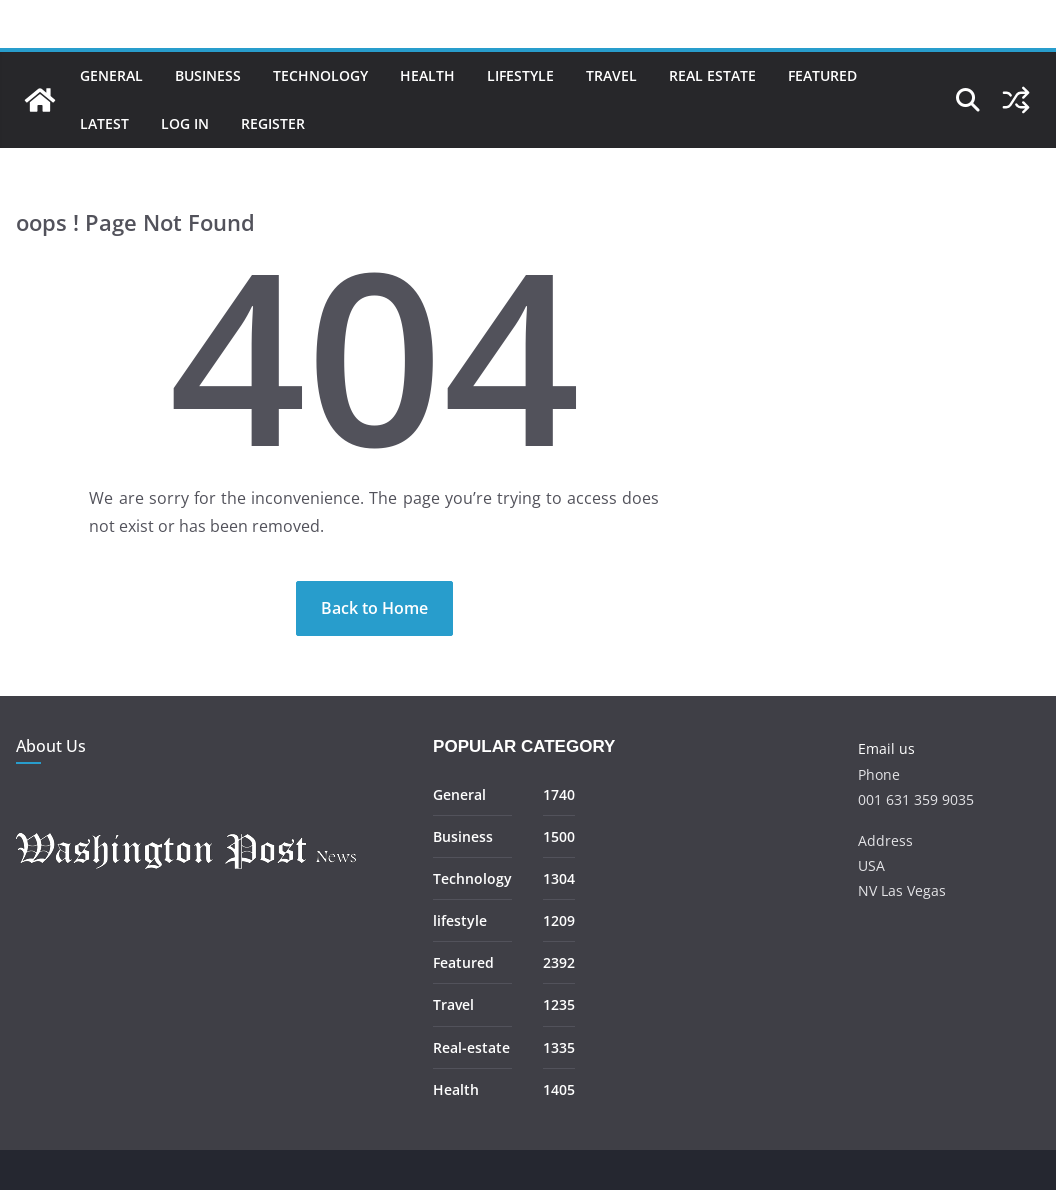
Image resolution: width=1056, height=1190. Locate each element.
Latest (104, 123)
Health (427, 75)
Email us (886, 748)
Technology (320, 75)
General (111, 75)
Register (273, 123)
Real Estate (712, 75)
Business (208, 75)
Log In (185, 123)
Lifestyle (520, 75)
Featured (822, 75)
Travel (611, 75)
